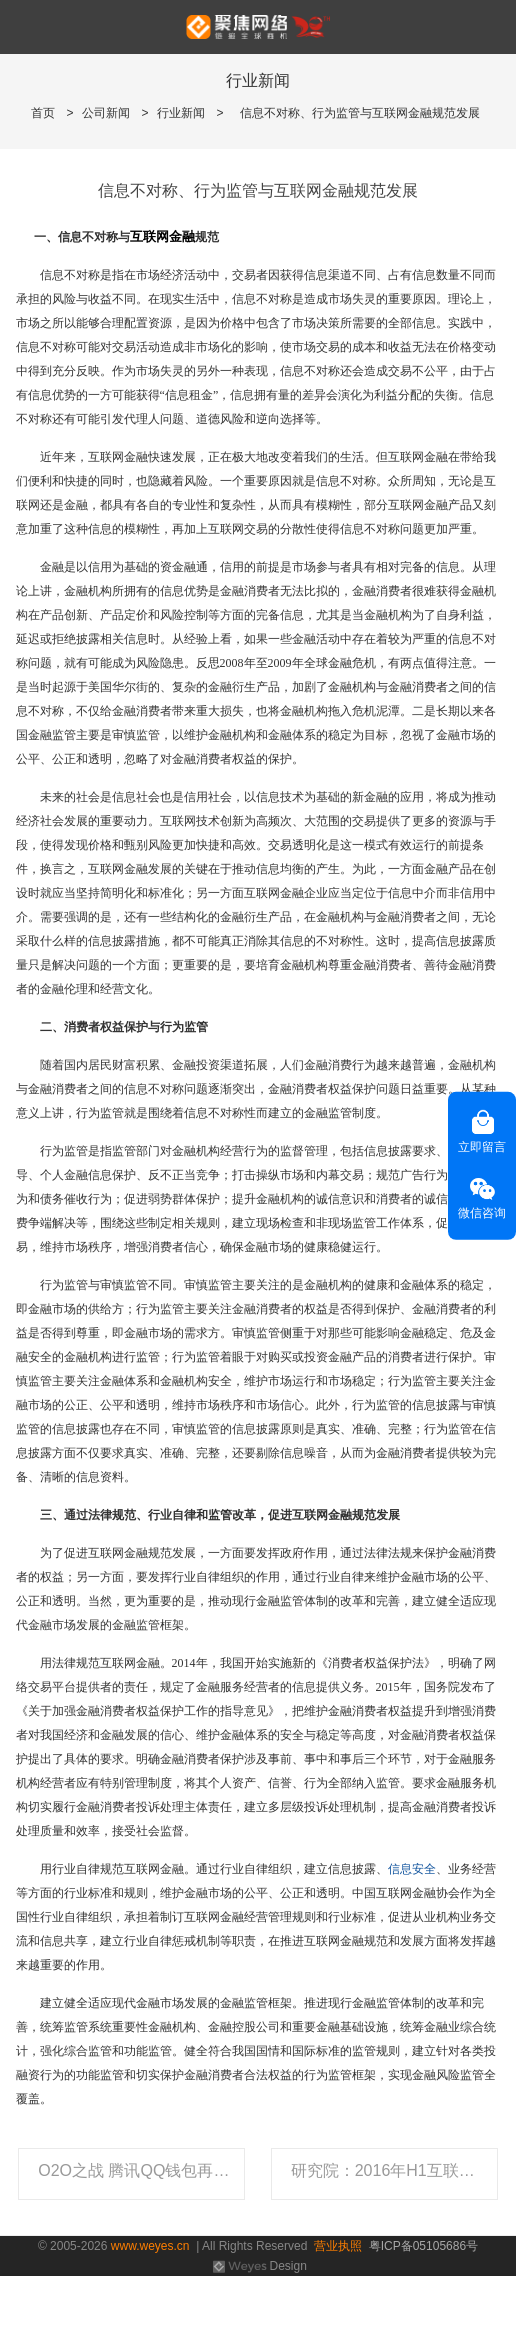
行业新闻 (181, 113)
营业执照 (338, 2246)
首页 (43, 113)
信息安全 (412, 1869)
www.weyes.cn (150, 2246)
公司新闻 (106, 113)
